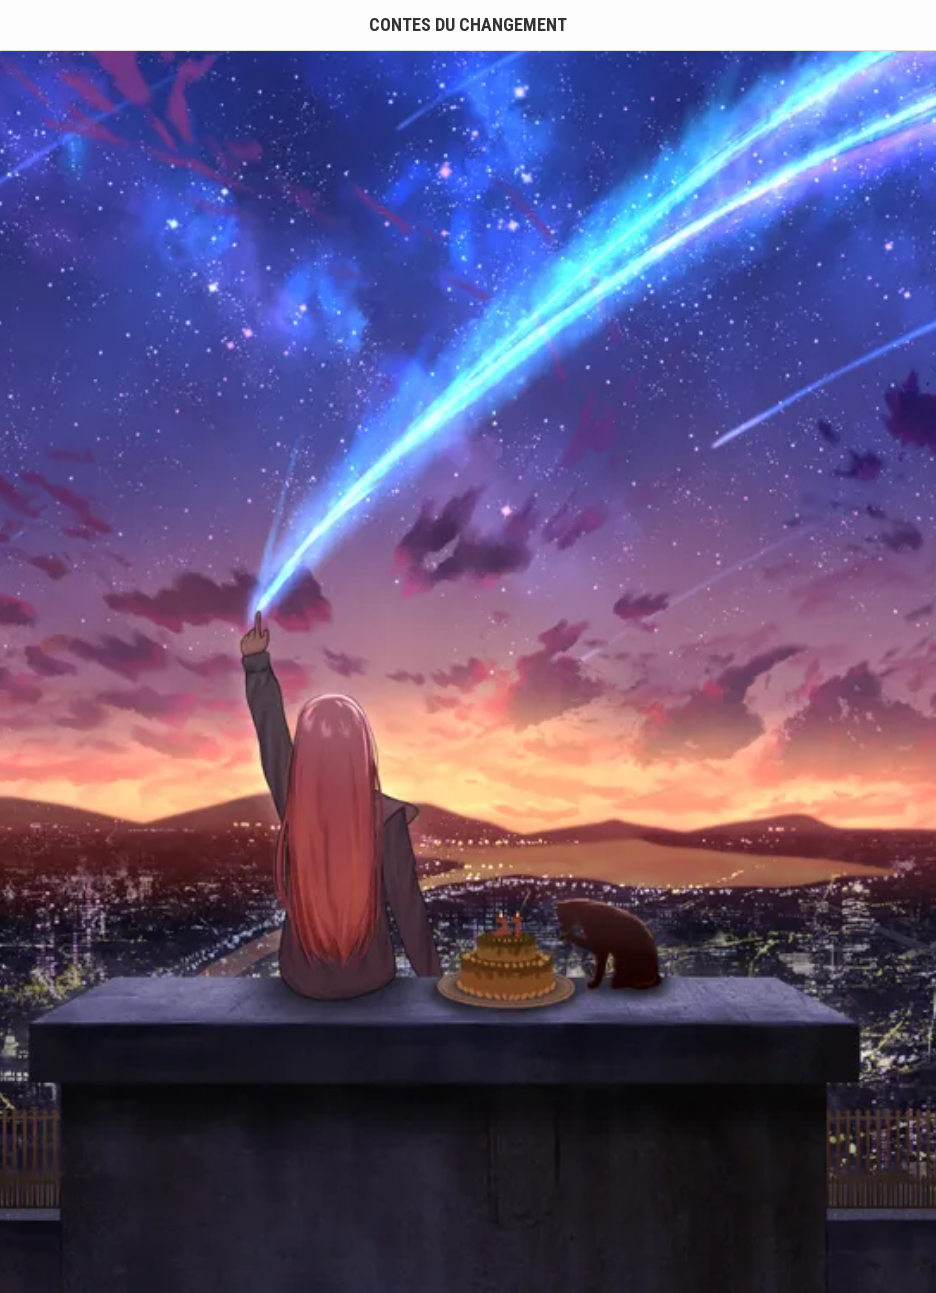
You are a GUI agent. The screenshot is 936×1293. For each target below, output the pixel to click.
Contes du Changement (468, 24)
